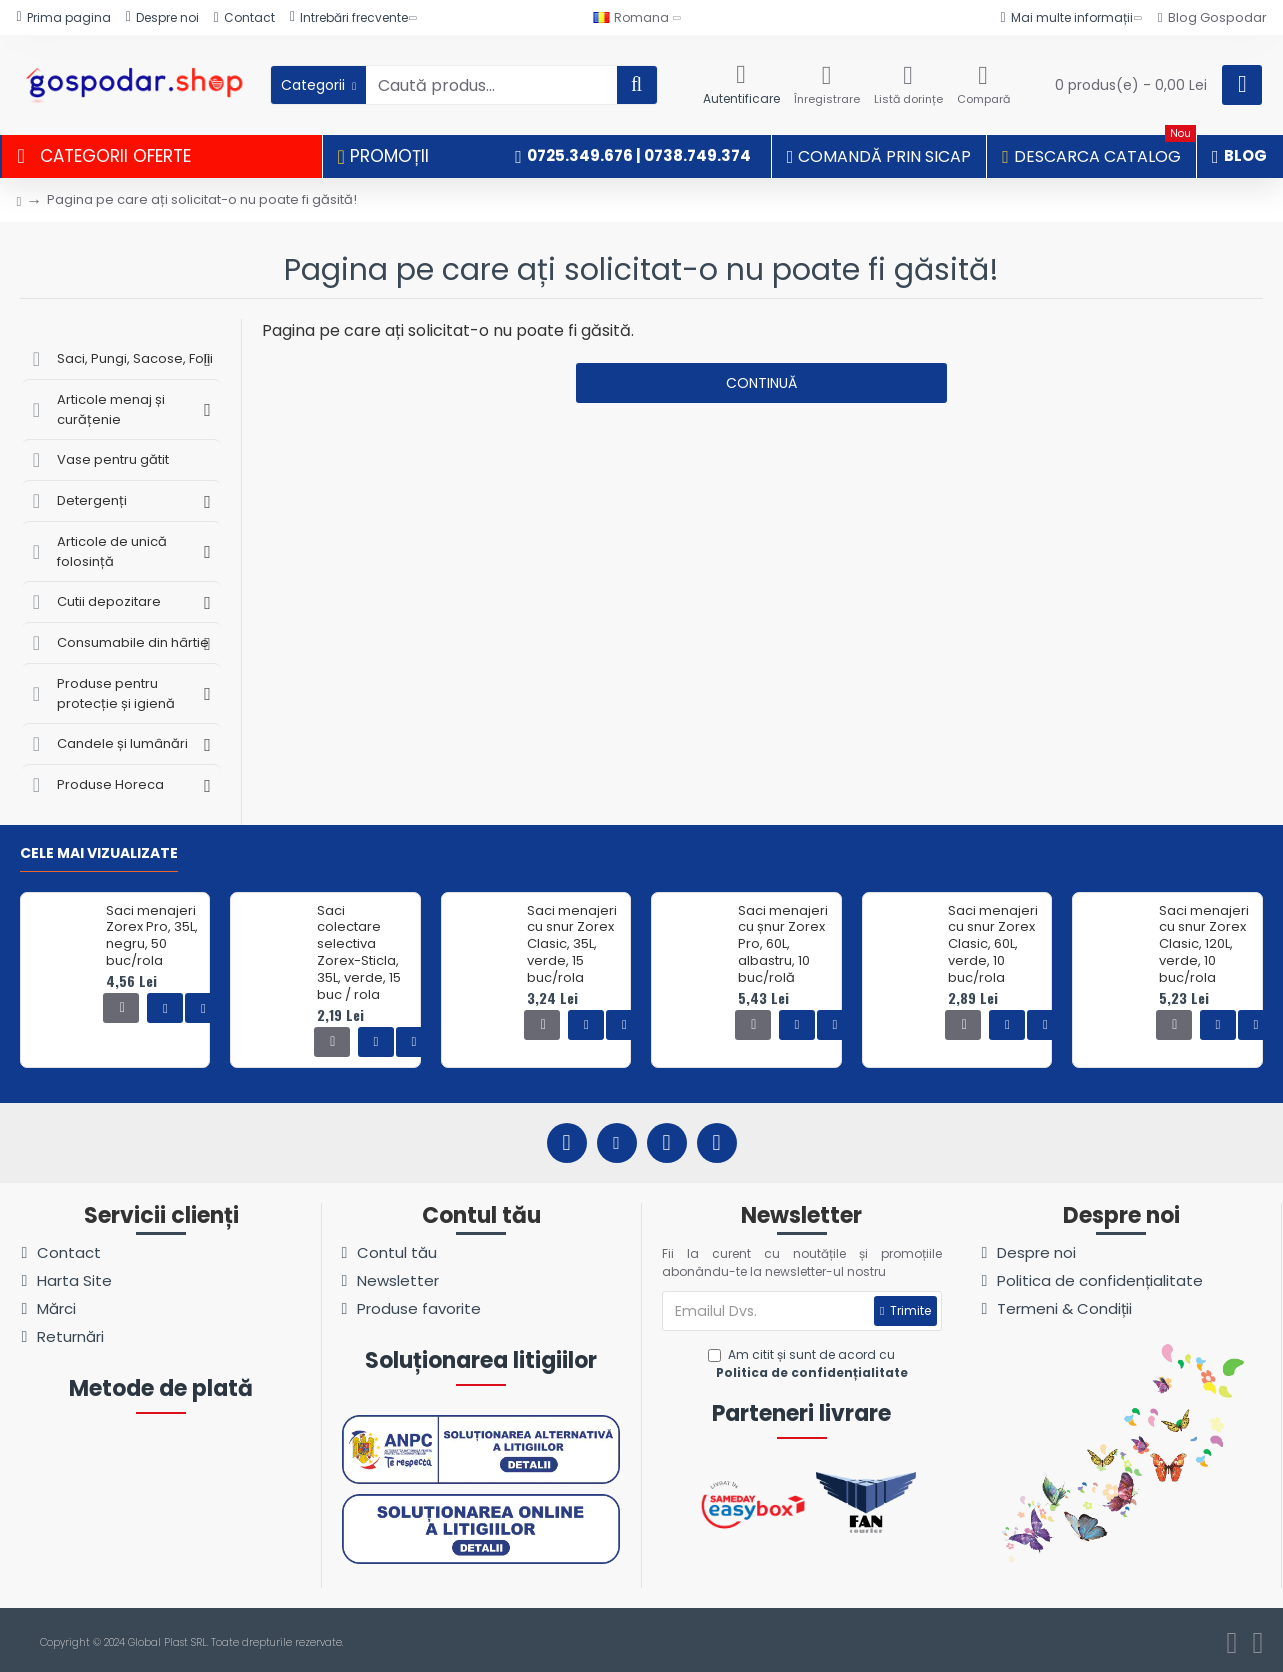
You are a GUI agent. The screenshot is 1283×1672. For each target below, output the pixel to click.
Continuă (761, 383)
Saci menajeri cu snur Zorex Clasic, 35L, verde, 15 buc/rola (572, 945)
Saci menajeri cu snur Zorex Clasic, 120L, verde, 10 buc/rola (1204, 945)
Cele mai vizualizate (99, 854)
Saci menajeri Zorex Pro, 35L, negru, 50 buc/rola (152, 937)
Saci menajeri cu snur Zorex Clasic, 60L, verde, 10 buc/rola (993, 945)
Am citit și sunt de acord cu (809, 1364)
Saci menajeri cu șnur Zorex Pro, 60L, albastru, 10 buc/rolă (783, 945)
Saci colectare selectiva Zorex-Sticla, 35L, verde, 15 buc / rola (359, 953)
